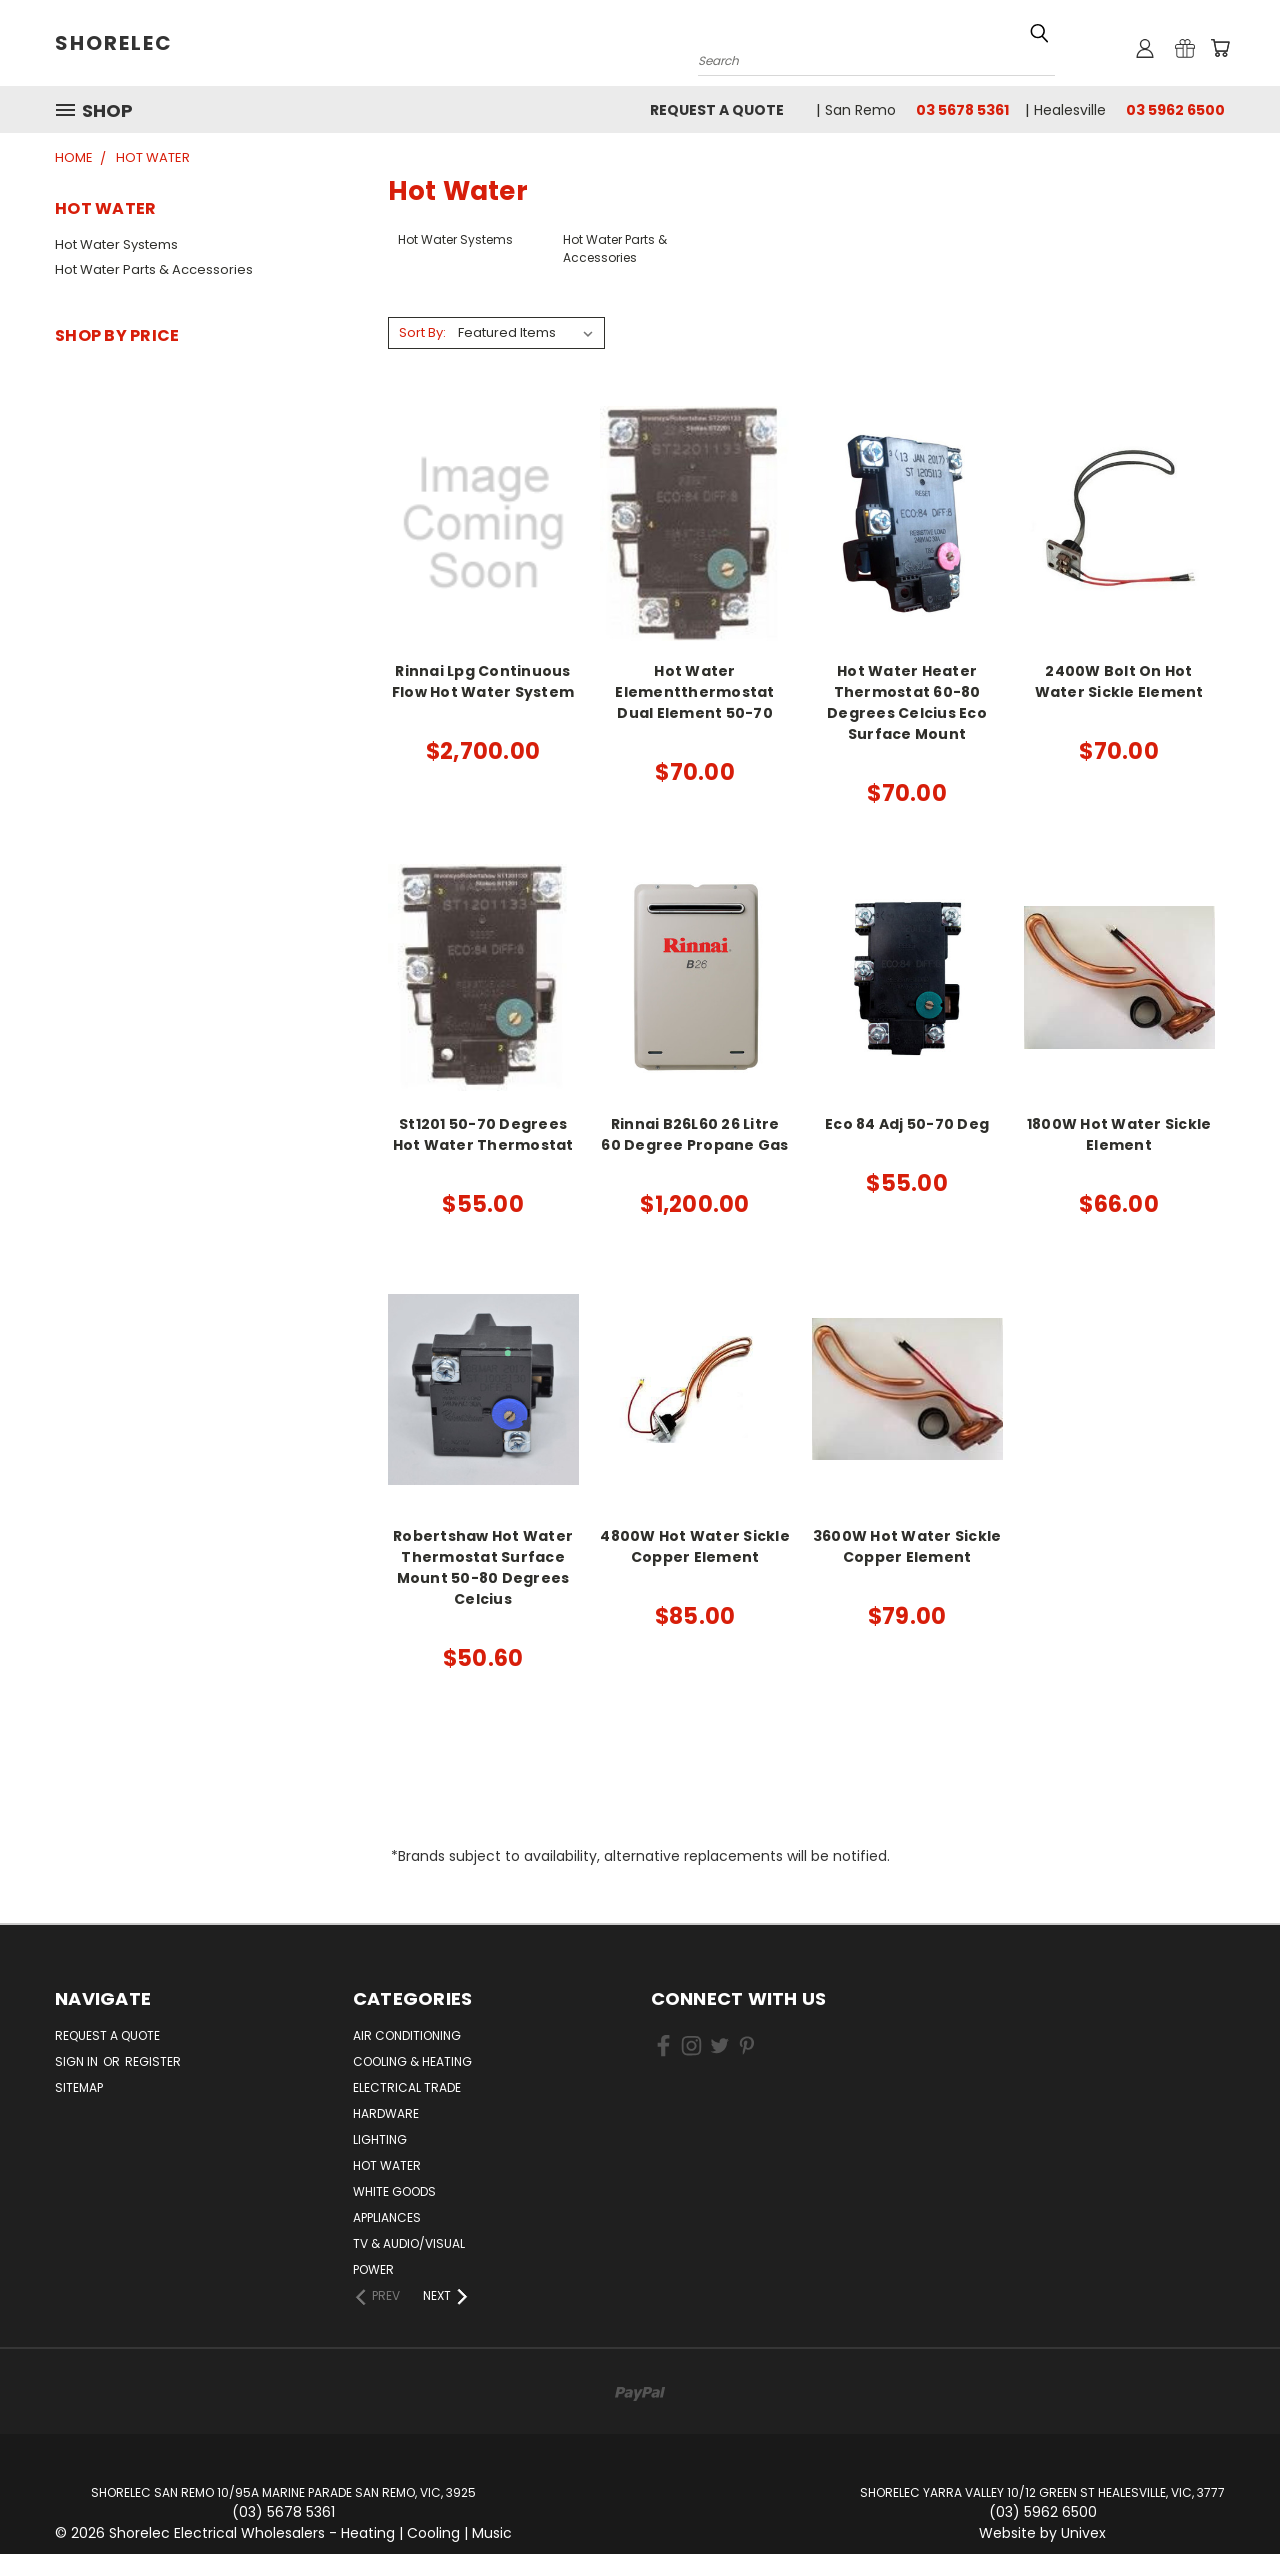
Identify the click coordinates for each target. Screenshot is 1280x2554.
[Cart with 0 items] (1220, 48)
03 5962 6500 (1175, 110)
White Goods (394, 2191)
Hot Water (387, 2165)
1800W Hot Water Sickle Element (1119, 1134)
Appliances (387, 2217)
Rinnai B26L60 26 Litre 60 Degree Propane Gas (694, 1134)
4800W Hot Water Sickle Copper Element (695, 1546)
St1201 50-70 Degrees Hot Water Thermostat (483, 1134)
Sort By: (422, 332)
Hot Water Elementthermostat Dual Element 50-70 (694, 692)
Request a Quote (717, 110)
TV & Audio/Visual (409, 2243)
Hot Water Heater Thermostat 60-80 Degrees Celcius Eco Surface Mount (907, 702)
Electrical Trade (407, 2087)
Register (153, 2061)
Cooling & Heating (412, 2061)
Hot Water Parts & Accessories (154, 269)
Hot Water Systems (116, 244)
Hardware (386, 2113)
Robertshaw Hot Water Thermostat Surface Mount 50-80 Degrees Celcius (483, 1567)
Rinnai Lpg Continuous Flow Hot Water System (483, 681)
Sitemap (79, 2087)
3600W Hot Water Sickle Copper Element (907, 1546)
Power (373, 2269)
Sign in (78, 2061)
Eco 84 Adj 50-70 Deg (907, 1124)
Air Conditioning (407, 2035)
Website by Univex (1042, 2533)
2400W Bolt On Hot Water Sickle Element (1119, 681)
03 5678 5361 (962, 110)
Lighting (380, 2139)
